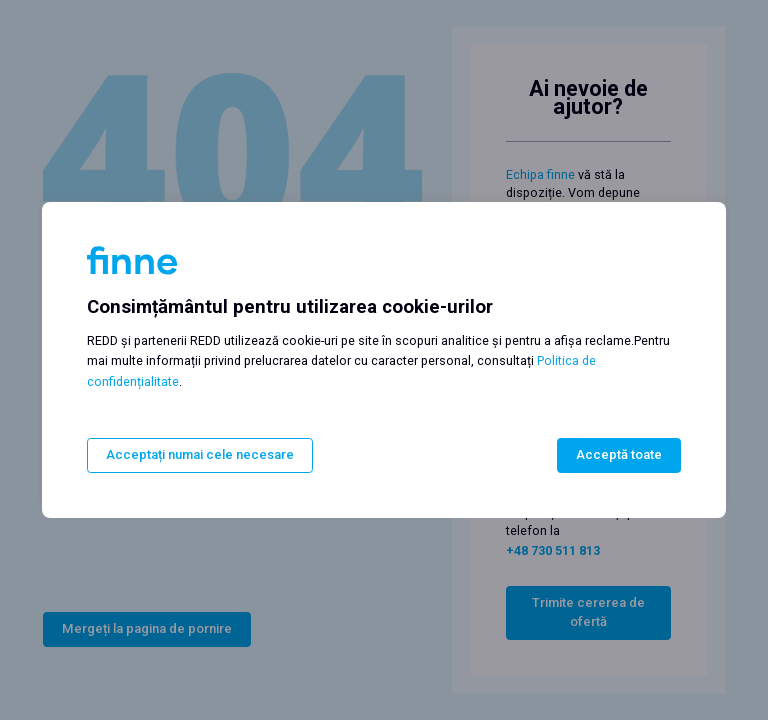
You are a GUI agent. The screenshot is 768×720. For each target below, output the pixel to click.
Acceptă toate (619, 455)
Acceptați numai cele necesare (200, 455)
